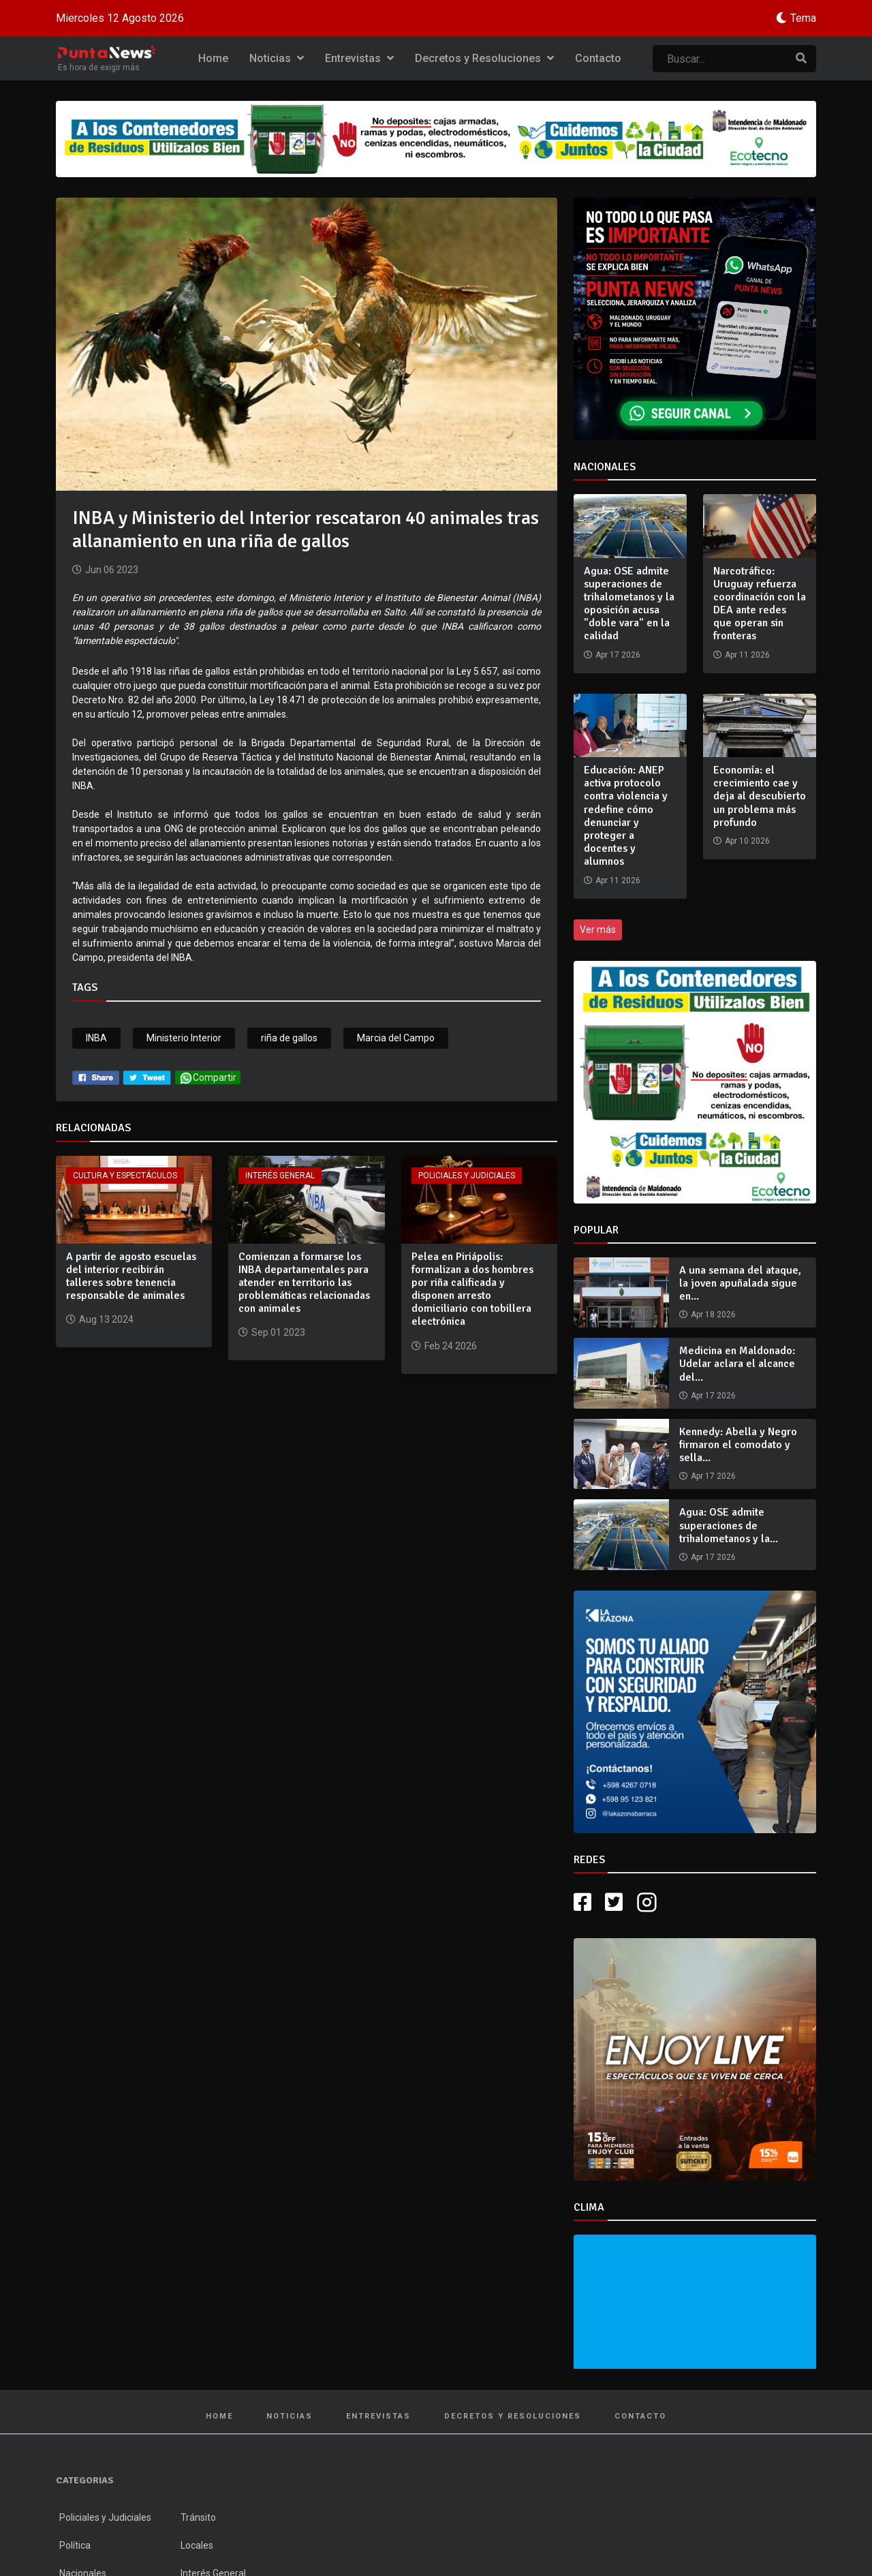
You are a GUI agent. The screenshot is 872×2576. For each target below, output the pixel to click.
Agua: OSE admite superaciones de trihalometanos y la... (728, 1525)
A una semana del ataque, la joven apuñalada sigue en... (740, 1283)
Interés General (280, 1175)
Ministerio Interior (183, 1037)
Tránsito (198, 2517)
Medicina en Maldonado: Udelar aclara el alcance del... (737, 1363)
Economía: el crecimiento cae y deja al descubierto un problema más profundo (759, 796)
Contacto (598, 58)
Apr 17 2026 (713, 1395)
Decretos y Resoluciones (484, 58)
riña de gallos (289, 1037)
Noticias (276, 58)
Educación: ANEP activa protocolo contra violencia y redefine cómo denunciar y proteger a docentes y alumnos (626, 815)
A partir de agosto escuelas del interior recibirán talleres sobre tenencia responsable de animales (131, 1276)
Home (213, 58)
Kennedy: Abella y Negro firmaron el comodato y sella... (738, 1445)
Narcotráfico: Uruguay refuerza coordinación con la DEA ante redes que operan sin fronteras (759, 603)
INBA (96, 1037)
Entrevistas (359, 58)
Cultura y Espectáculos (125, 1175)
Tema (803, 18)
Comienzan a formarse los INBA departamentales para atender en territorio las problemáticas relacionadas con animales (304, 1283)
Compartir (207, 1077)
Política (75, 2545)
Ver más (598, 929)
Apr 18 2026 (713, 1314)
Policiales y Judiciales (466, 1175)
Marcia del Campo (396, 1037)
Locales (197, 2545)
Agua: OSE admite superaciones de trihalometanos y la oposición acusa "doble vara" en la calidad (629, 603)
